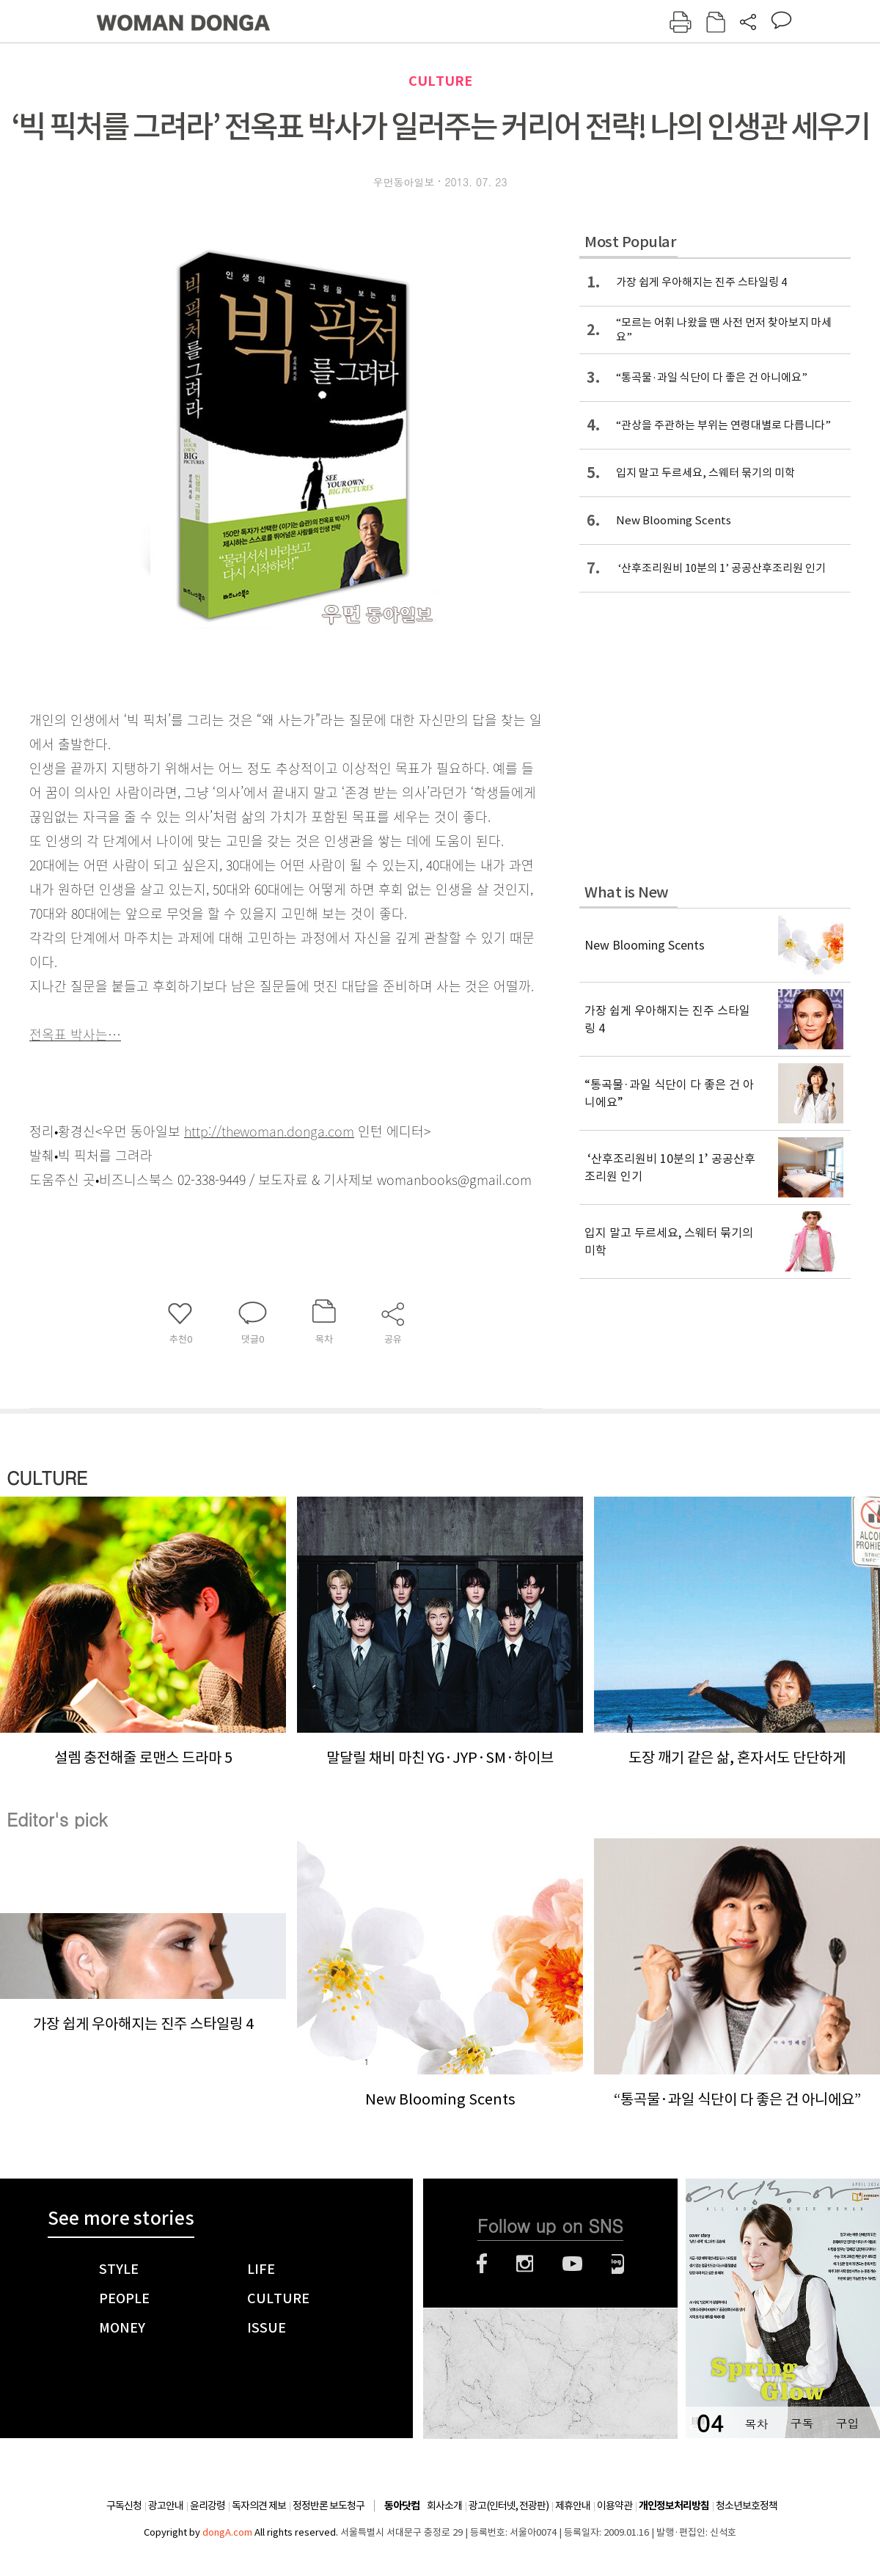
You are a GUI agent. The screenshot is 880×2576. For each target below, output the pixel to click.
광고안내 (165, 2505)
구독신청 (124, 2505)
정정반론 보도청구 (328, 2505)
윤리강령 (207, 2505)
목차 (756, 2423)
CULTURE (440, 81)
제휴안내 (572, 2505)
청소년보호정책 (746, 2505)
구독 (801, 2423)
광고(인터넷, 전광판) (509, 2505)
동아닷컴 (401, 2506)
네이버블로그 (618, 2263)
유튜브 (572, 2263)
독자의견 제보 (259, 2505)
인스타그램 (524, 2263)
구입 (847, 2423)
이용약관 (614, 2505)
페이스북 (482, 2263)
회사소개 (444, 2505)
